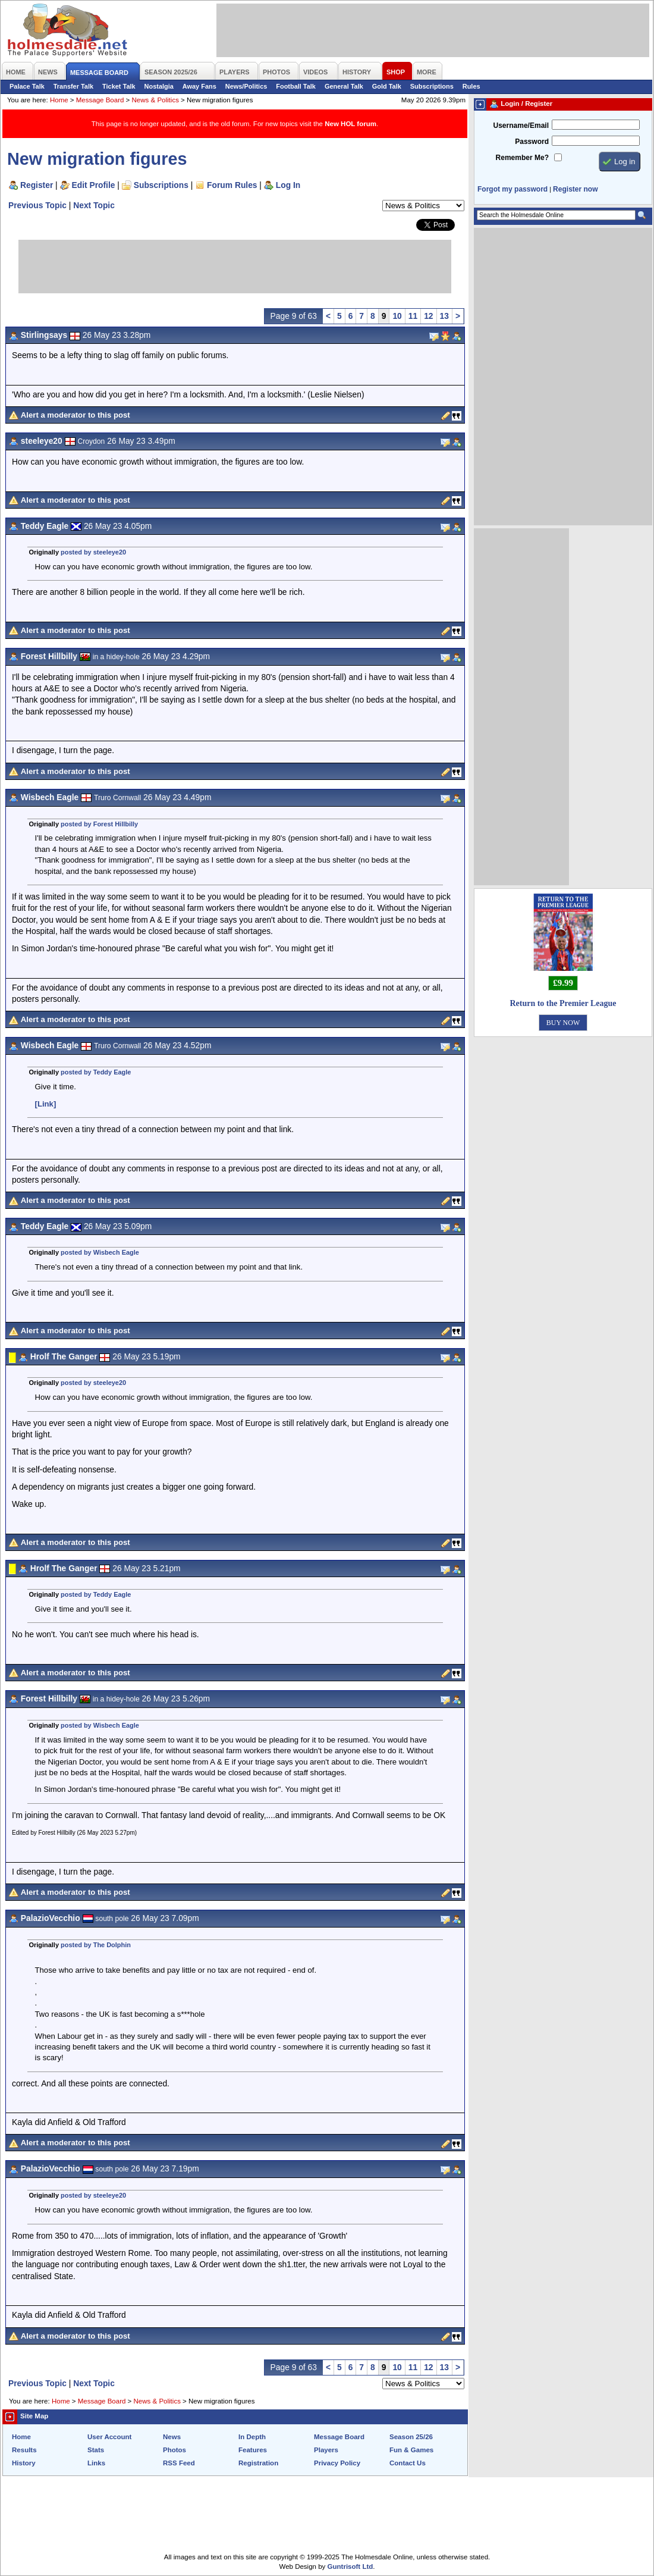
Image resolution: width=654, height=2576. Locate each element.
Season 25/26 (411, 2436)
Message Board (100, 100)
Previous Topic (37, 205)
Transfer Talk (73, 86)
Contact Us (407, 2463)
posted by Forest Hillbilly (99, 824)
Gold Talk (386, 86)
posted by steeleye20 (93, 552)
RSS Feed (179, 2463)
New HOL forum (350, 123)
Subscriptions (432, 86)
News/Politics (246, 86)
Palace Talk (27, 86)
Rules (471, 86)
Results (24, 2449)
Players (326, 2449)
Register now (575, 189)
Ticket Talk (119, 86)
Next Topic (94, 205)
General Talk (344, 86)
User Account (109, 2436)
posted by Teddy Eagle (96, 1072)
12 (428, 316)
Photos (174, 2449)
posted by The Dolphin (96, 1944)
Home (59, 100)
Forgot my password (512, 189)
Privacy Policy (337, 2463)
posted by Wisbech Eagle (100, 1252)
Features (252, 2449)
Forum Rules (232, 185)
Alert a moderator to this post (75, 414)
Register (36, 185)
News (172, 2436)
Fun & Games (411, 2449)
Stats (95, 2449)
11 (412, 316)
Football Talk (296, 86)
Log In (288, 185)
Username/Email (521, 125)
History (24, 2463)
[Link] (45, 1103)
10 (396, 316)
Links (96, 2463)
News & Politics (155, 100)
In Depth (252, 2436)
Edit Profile (93, 185)
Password (532, 141)
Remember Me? (522, 157)
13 (444, 316)
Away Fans (199, 86)
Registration (258, 2463)
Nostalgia (159, 86)
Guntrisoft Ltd (350, 2566)
